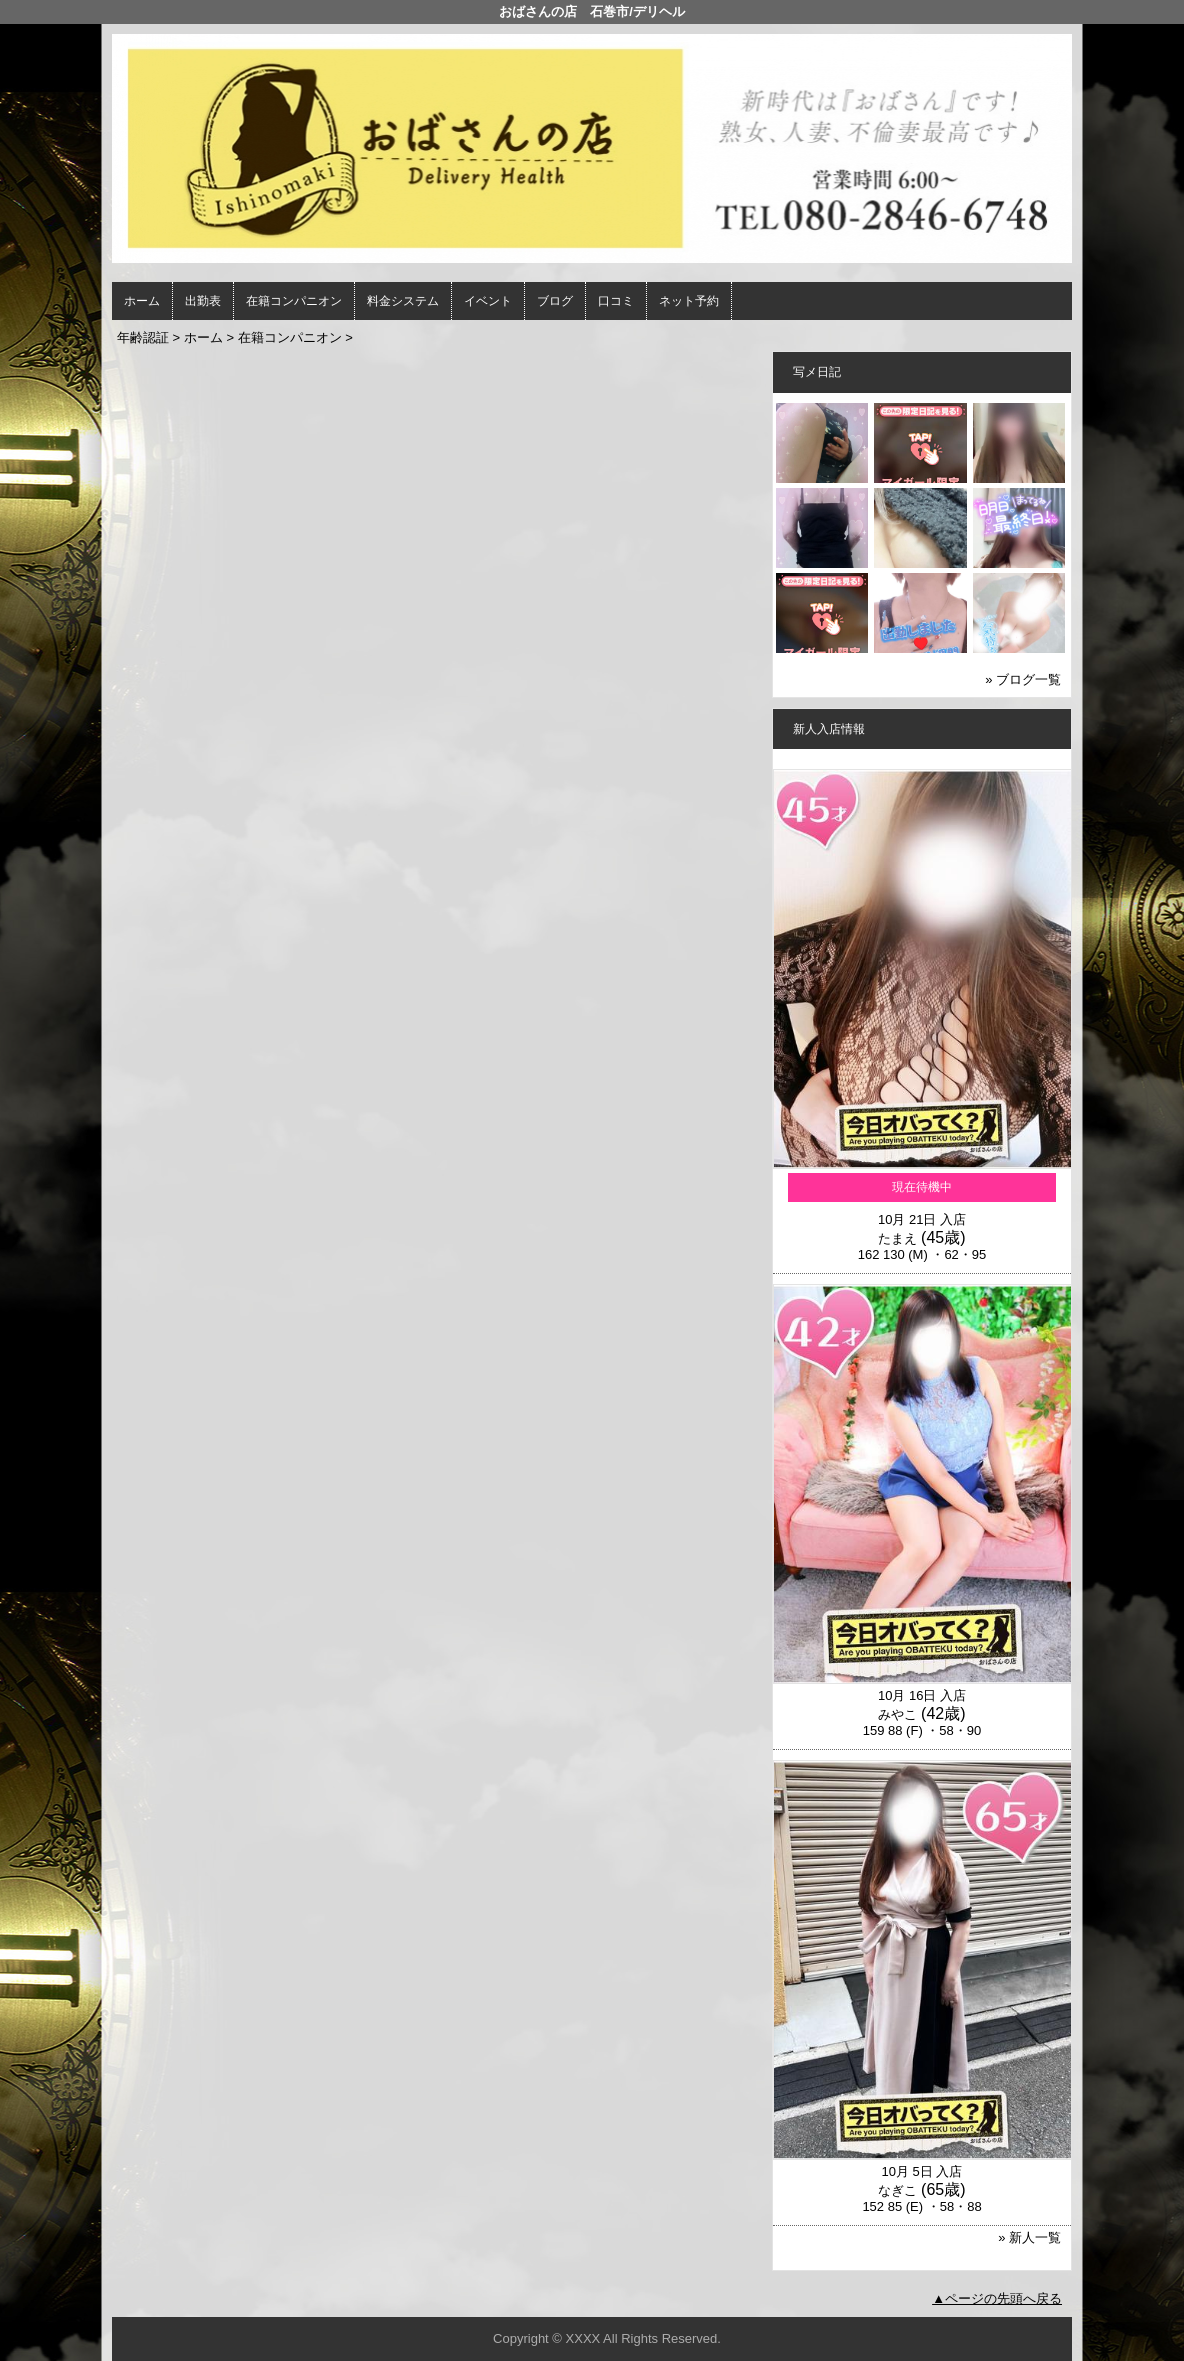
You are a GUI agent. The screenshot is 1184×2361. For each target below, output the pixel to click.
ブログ (555, 301)
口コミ (616, 301)
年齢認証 (143, 337)
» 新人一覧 (1029, 2237)
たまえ (897, 1238)
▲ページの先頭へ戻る (997, 2298)
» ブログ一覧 (1023, 679)
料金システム (403, 301)
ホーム (142, 301)
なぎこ (897, 2190)
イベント (488, 301)
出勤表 (203, 301)
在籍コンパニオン (294, 301)
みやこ (897, 1714)
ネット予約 (689, 301)
